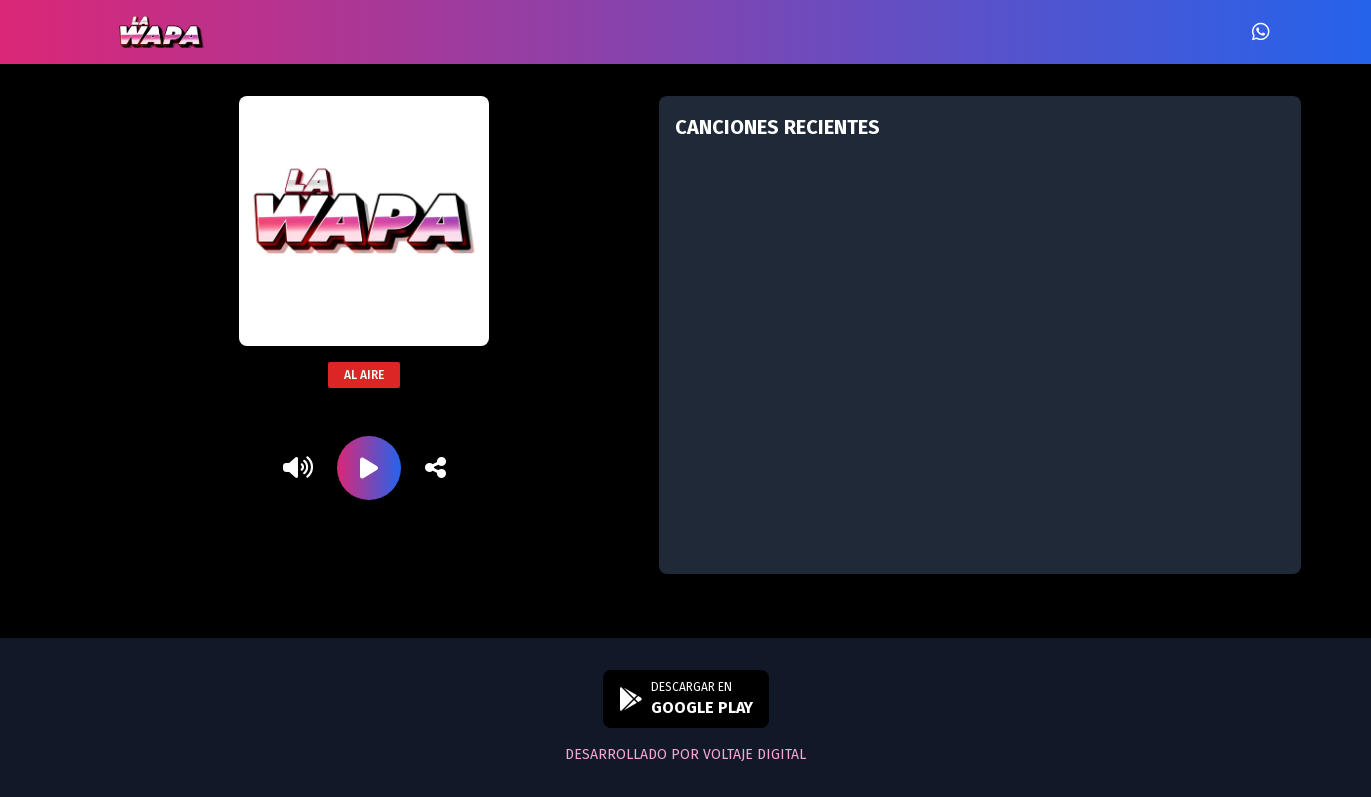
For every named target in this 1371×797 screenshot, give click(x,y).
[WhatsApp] (1261, 32)
